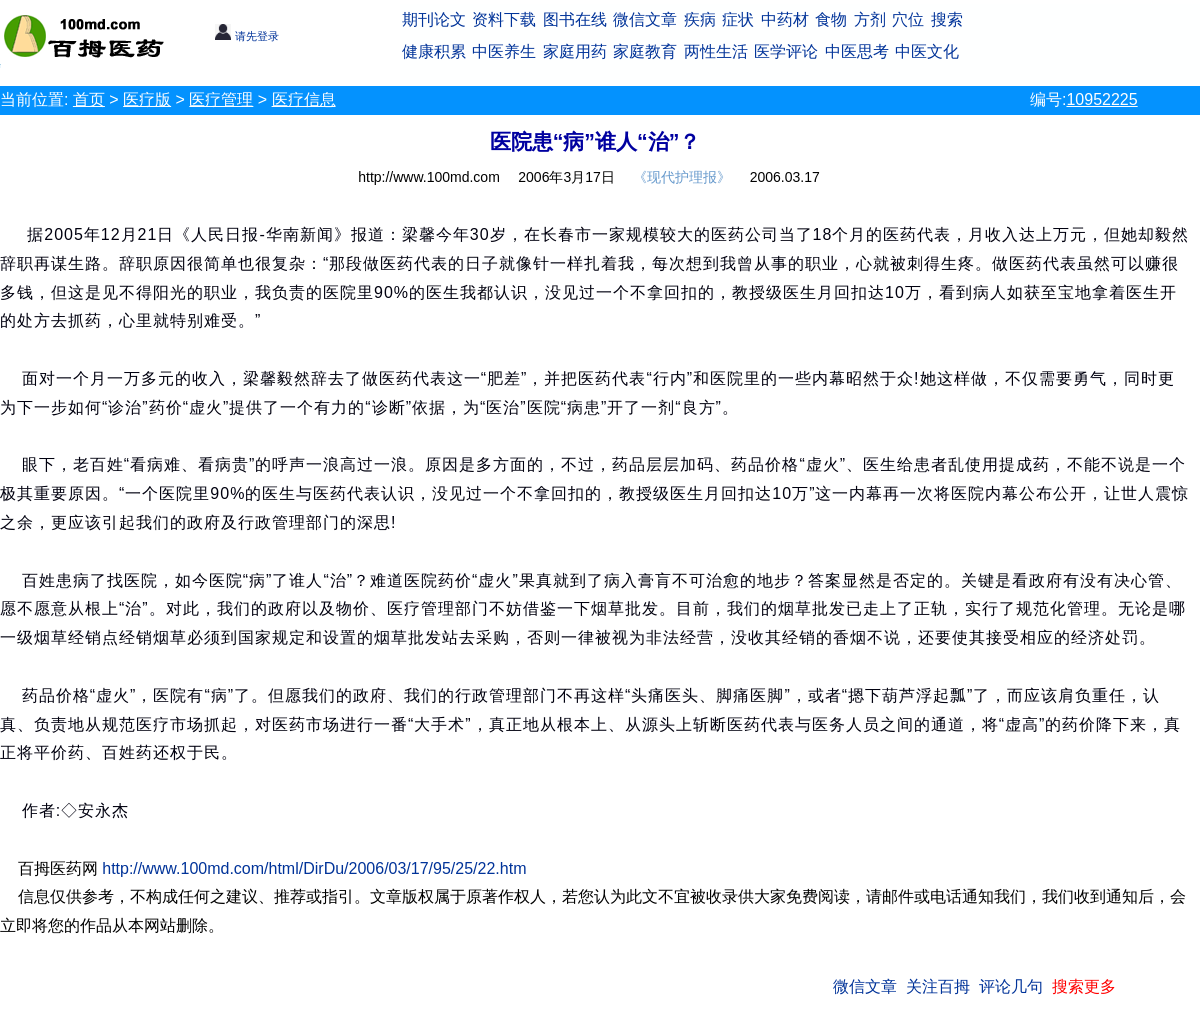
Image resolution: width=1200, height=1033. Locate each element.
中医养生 (504, 51)
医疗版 (147, 99)
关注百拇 (938, 986)
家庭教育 (645, 51)
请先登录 (246, 36)
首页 (89, 99)
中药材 (785, 19)
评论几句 (1011, 986)
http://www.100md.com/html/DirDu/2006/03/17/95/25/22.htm (314, 868)
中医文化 (927, 51)
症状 (738, 19)
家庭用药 (575, 51)
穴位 (908, 19)
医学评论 (786, 51)
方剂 (870, 19)
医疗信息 (304, 99)
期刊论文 (434, 19)
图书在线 (575, 19)
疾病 (700, 19)
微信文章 (645, 19)
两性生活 (716, 51)
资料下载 (504, 19)
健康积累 (434, 51)
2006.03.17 (785, 177)
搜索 (947, 19)
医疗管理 (221, 99)
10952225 (1101, 99)
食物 (831, 19)
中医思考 (857, 51)
